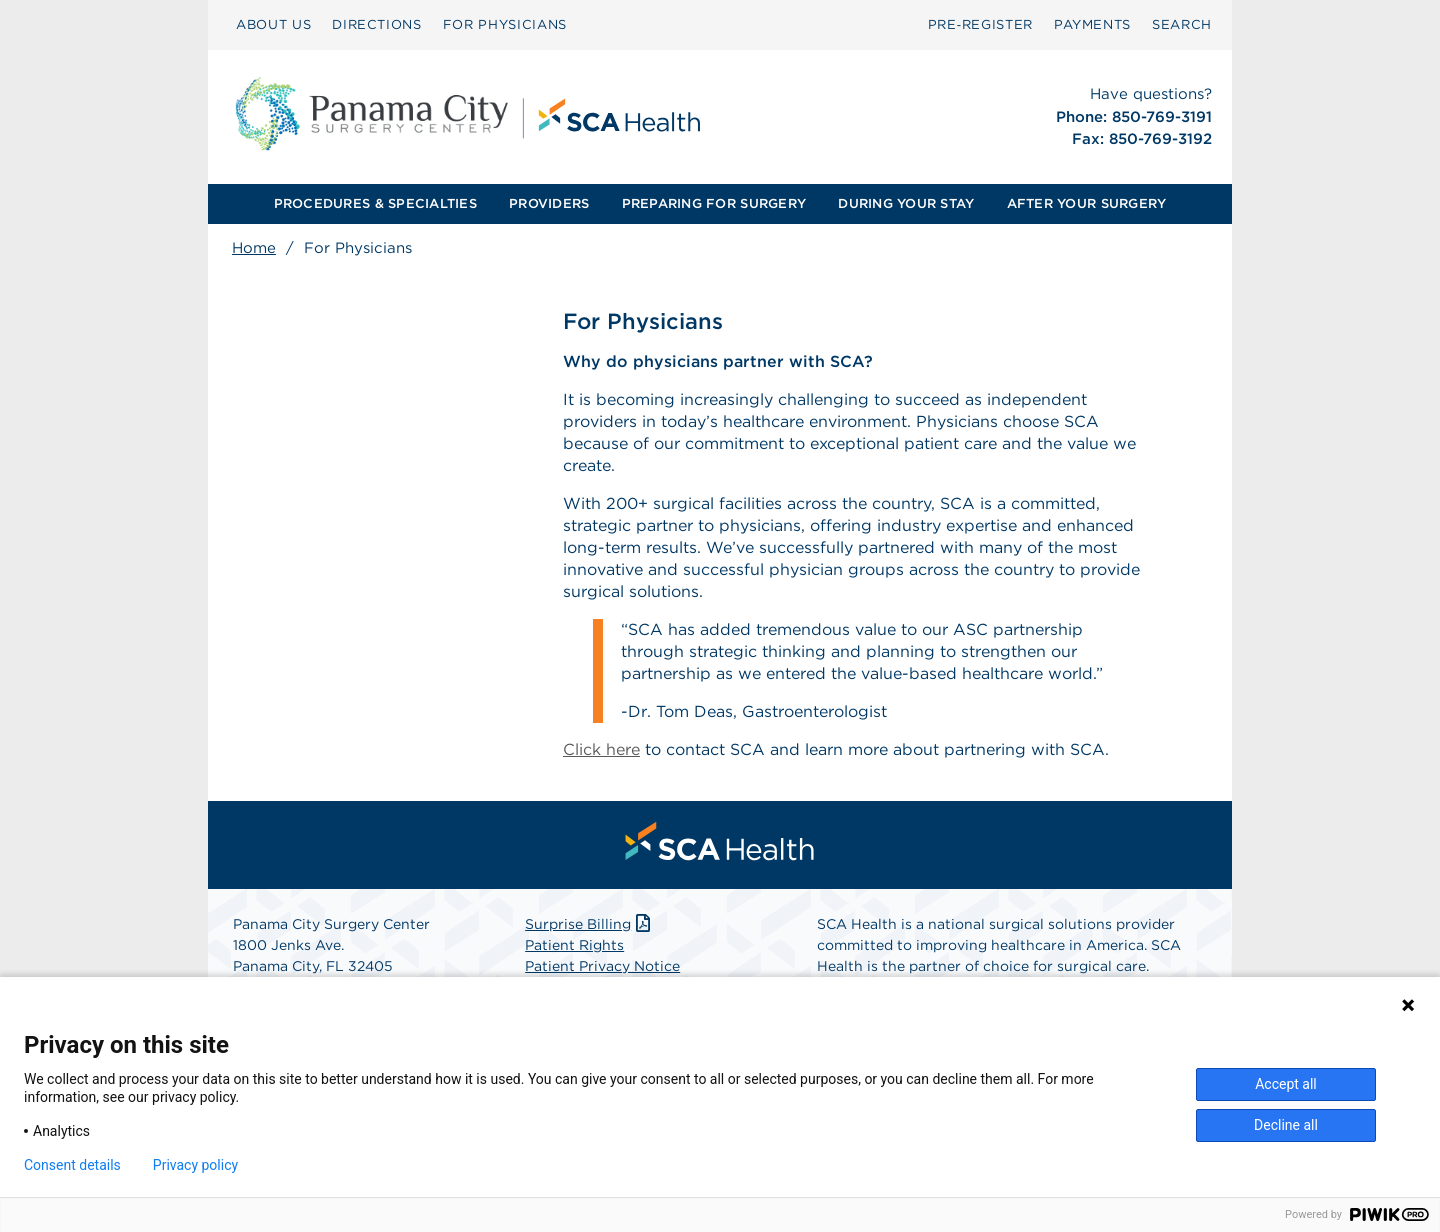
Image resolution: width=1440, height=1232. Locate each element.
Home (254, 248)
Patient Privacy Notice (602, 966)
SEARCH (1182, 24)
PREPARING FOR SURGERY (714, 203)
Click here (601, 749)
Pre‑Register (980, 24)
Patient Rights (574, 945)
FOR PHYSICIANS (505, 24)
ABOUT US (273, 24)
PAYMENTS (1092, 24)
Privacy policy (195, 1165)
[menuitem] (273, 25)
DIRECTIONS (377, 24)
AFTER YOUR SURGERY (1087, 203)
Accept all (1286, 1084)
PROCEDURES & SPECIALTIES (375, 203)
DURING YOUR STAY (906, 203)
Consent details (72, 1165)
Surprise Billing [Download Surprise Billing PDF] (589, 924)
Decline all (1286, 1125)
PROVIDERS (549, 203)
